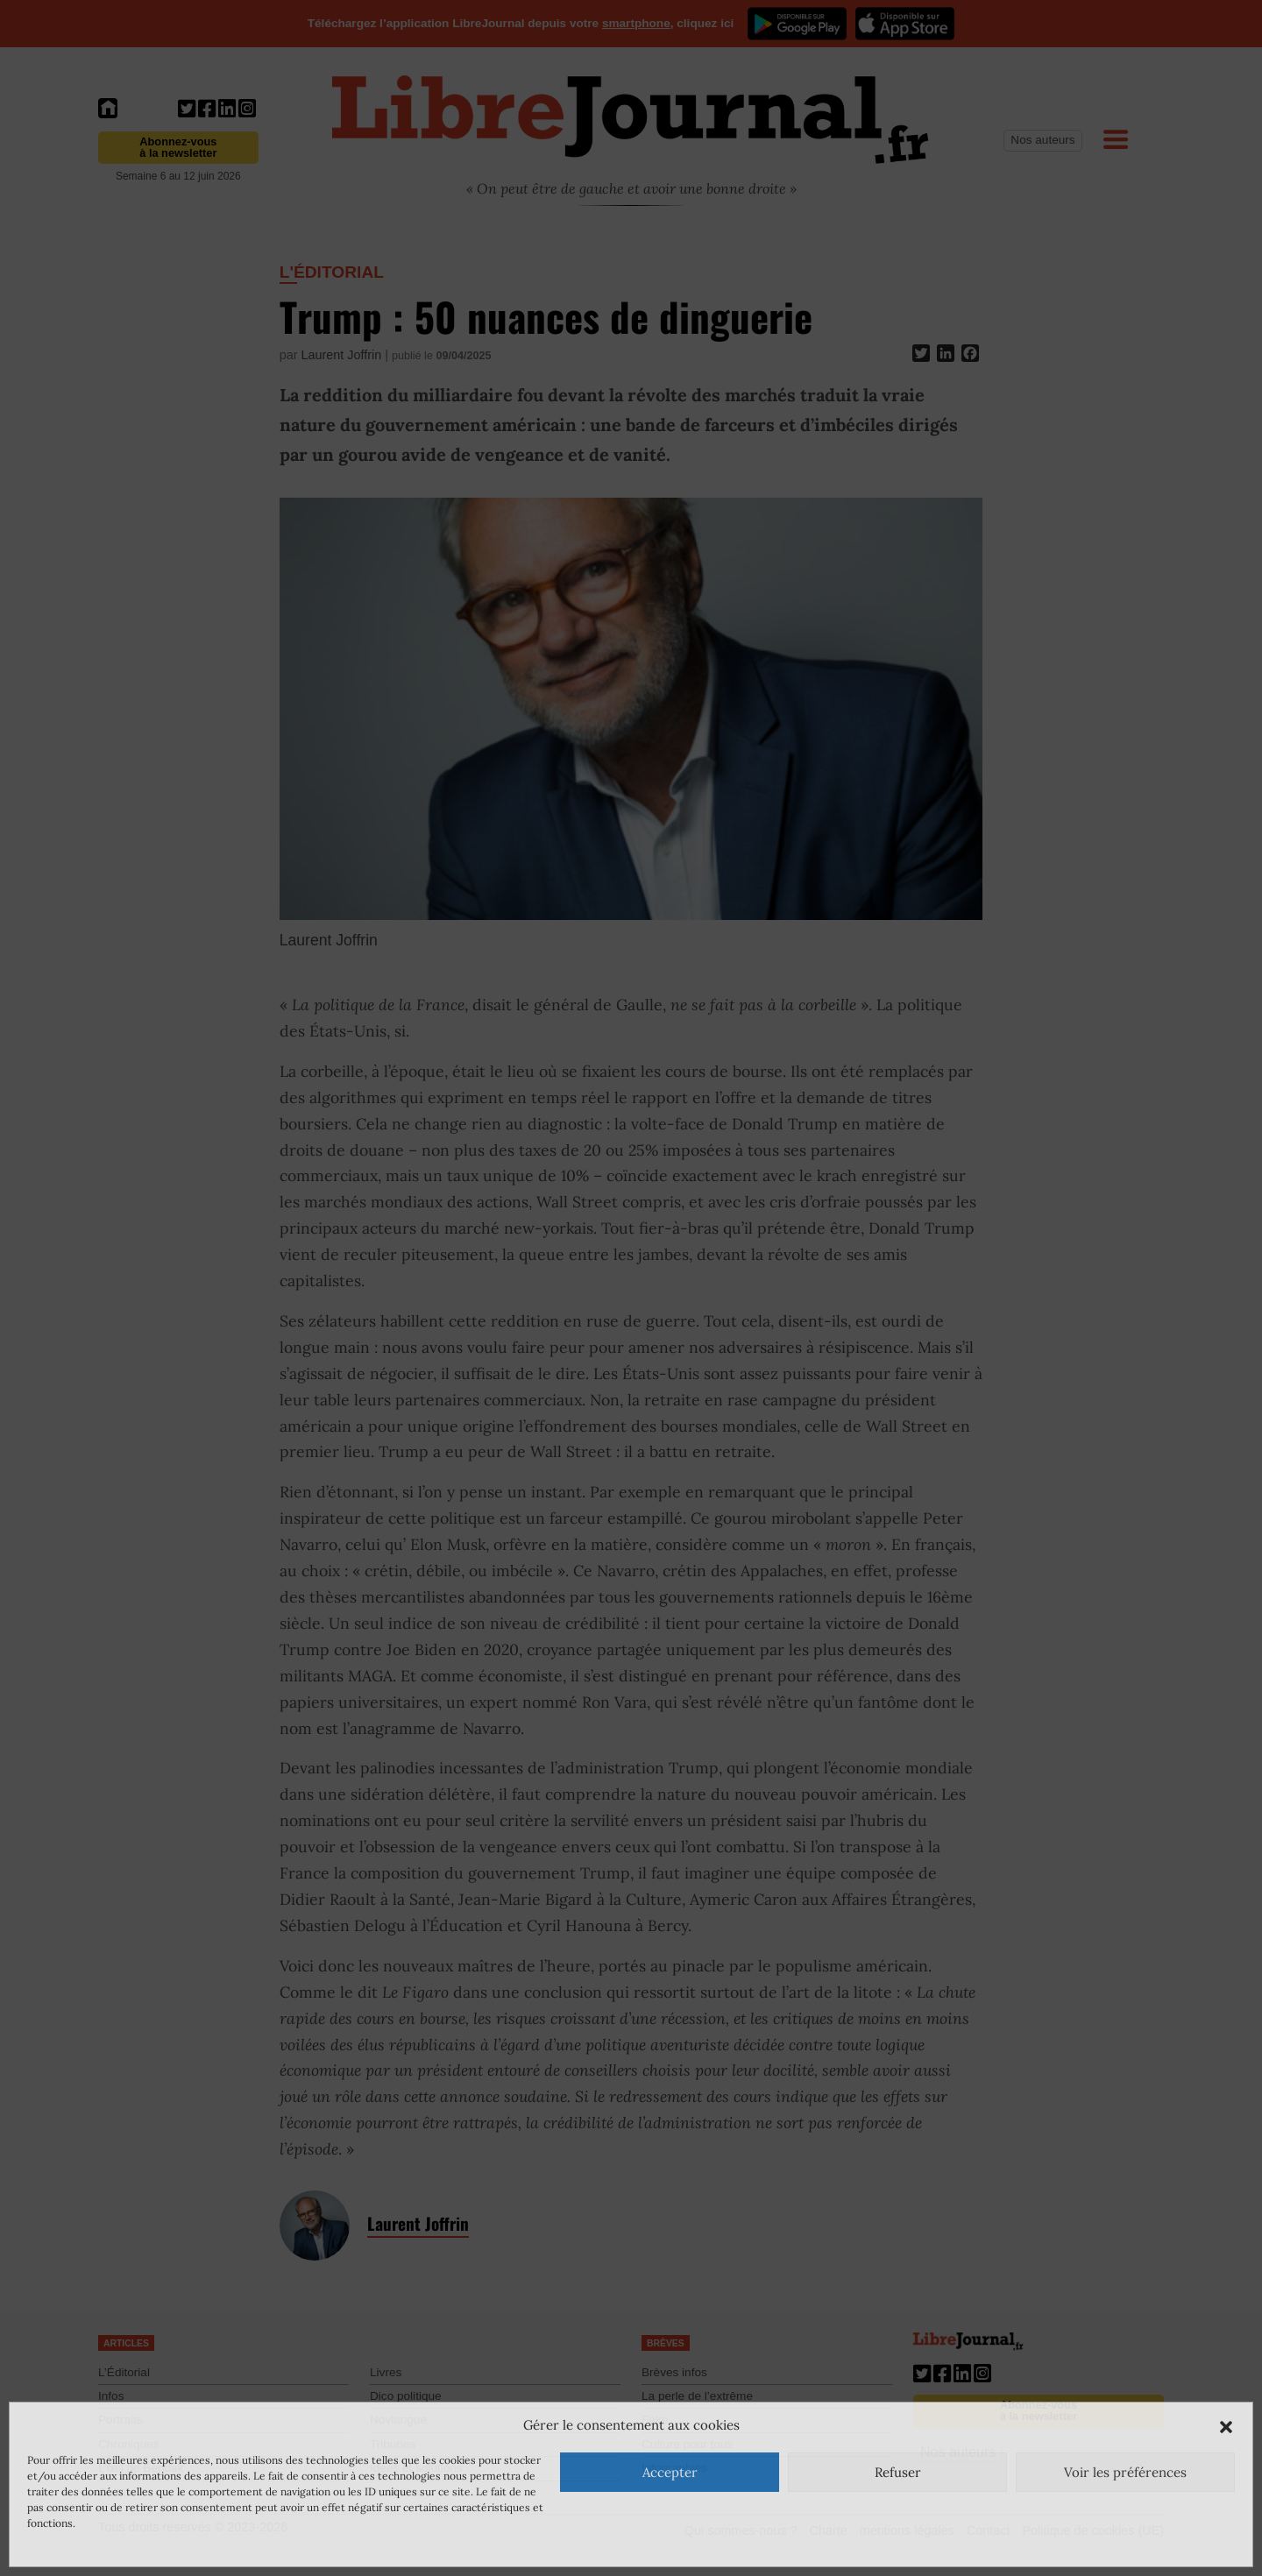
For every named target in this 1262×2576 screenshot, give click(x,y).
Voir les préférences (1125, 2472)
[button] (1226, 2425)
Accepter (670, 2472)
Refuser (898, 2472)
